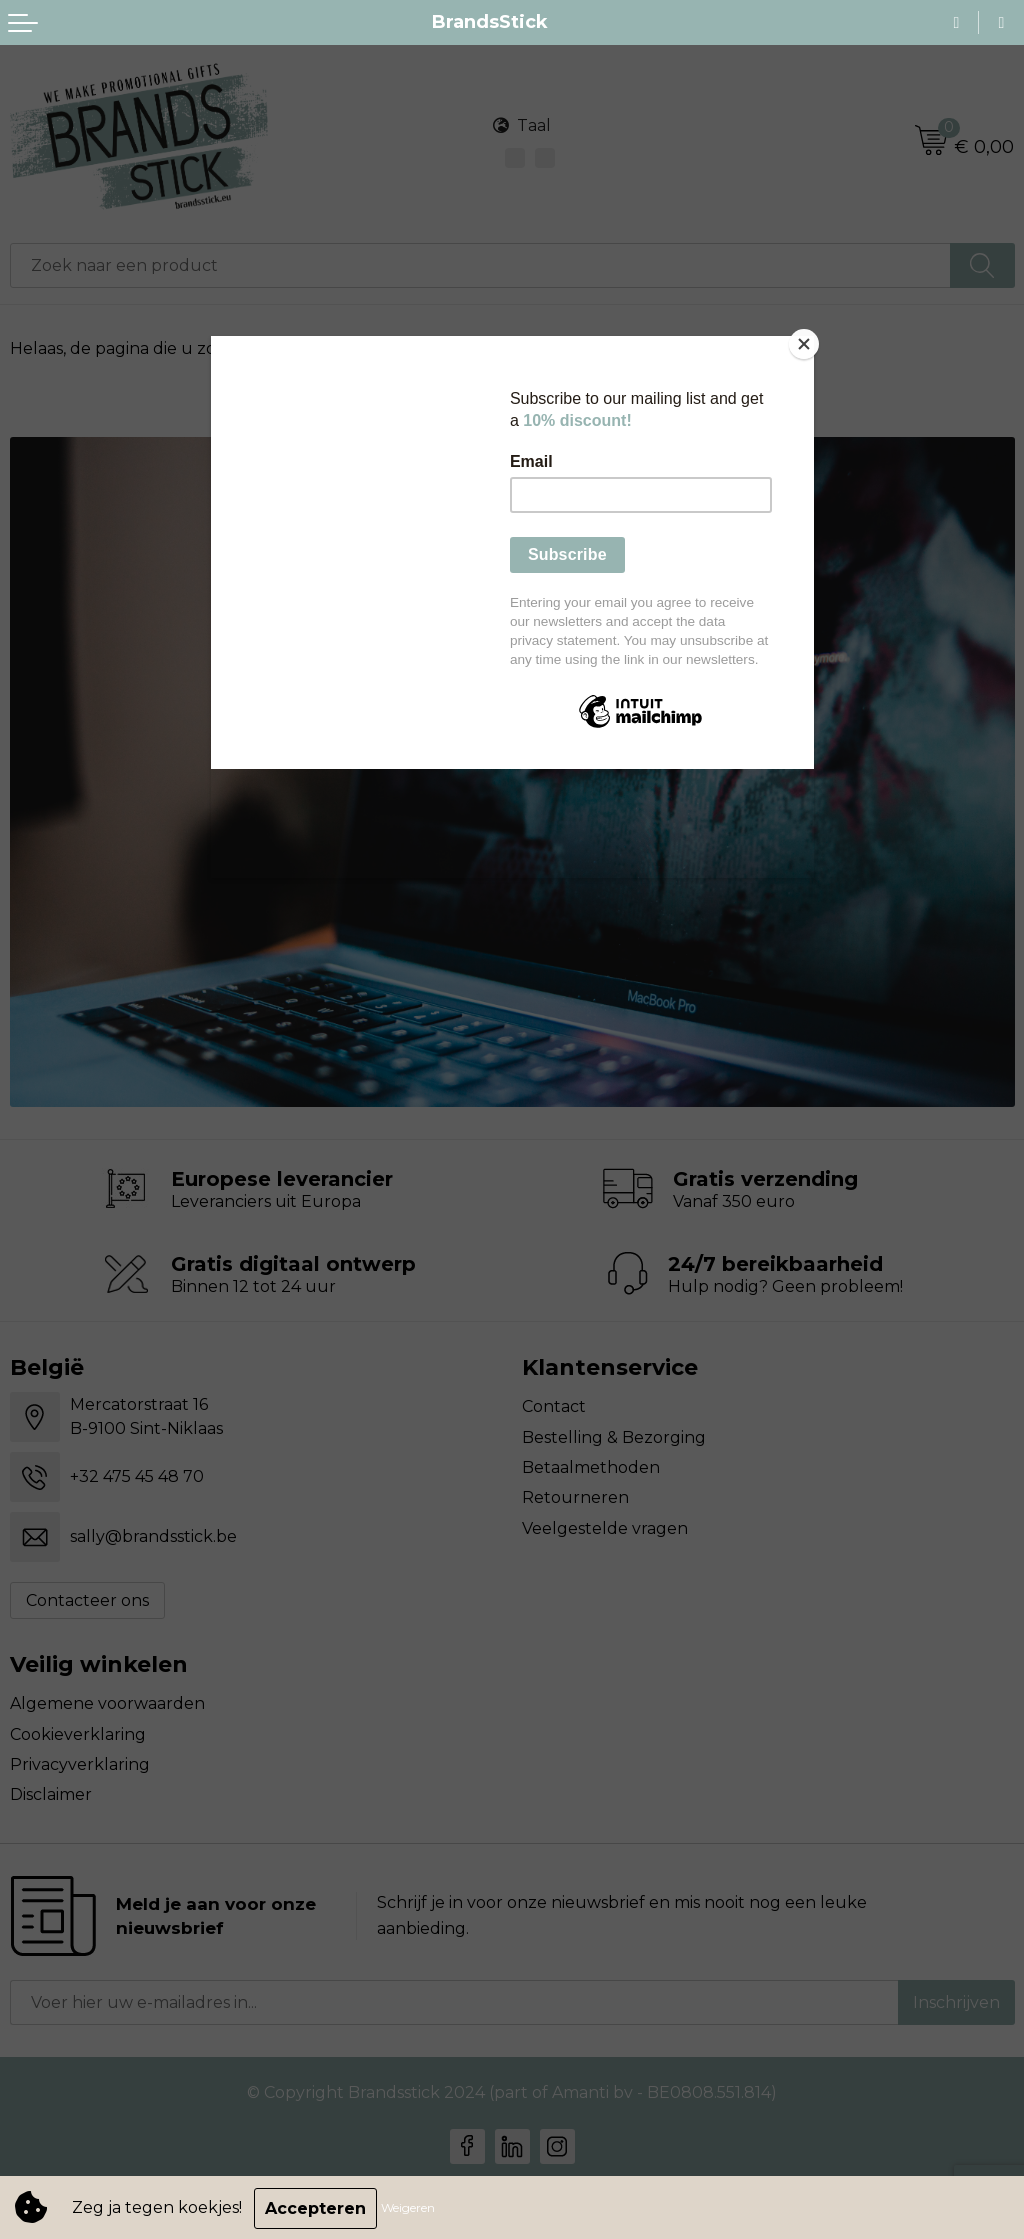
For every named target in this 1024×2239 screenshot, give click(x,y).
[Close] (809, 341)
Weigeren (410, 2208)
